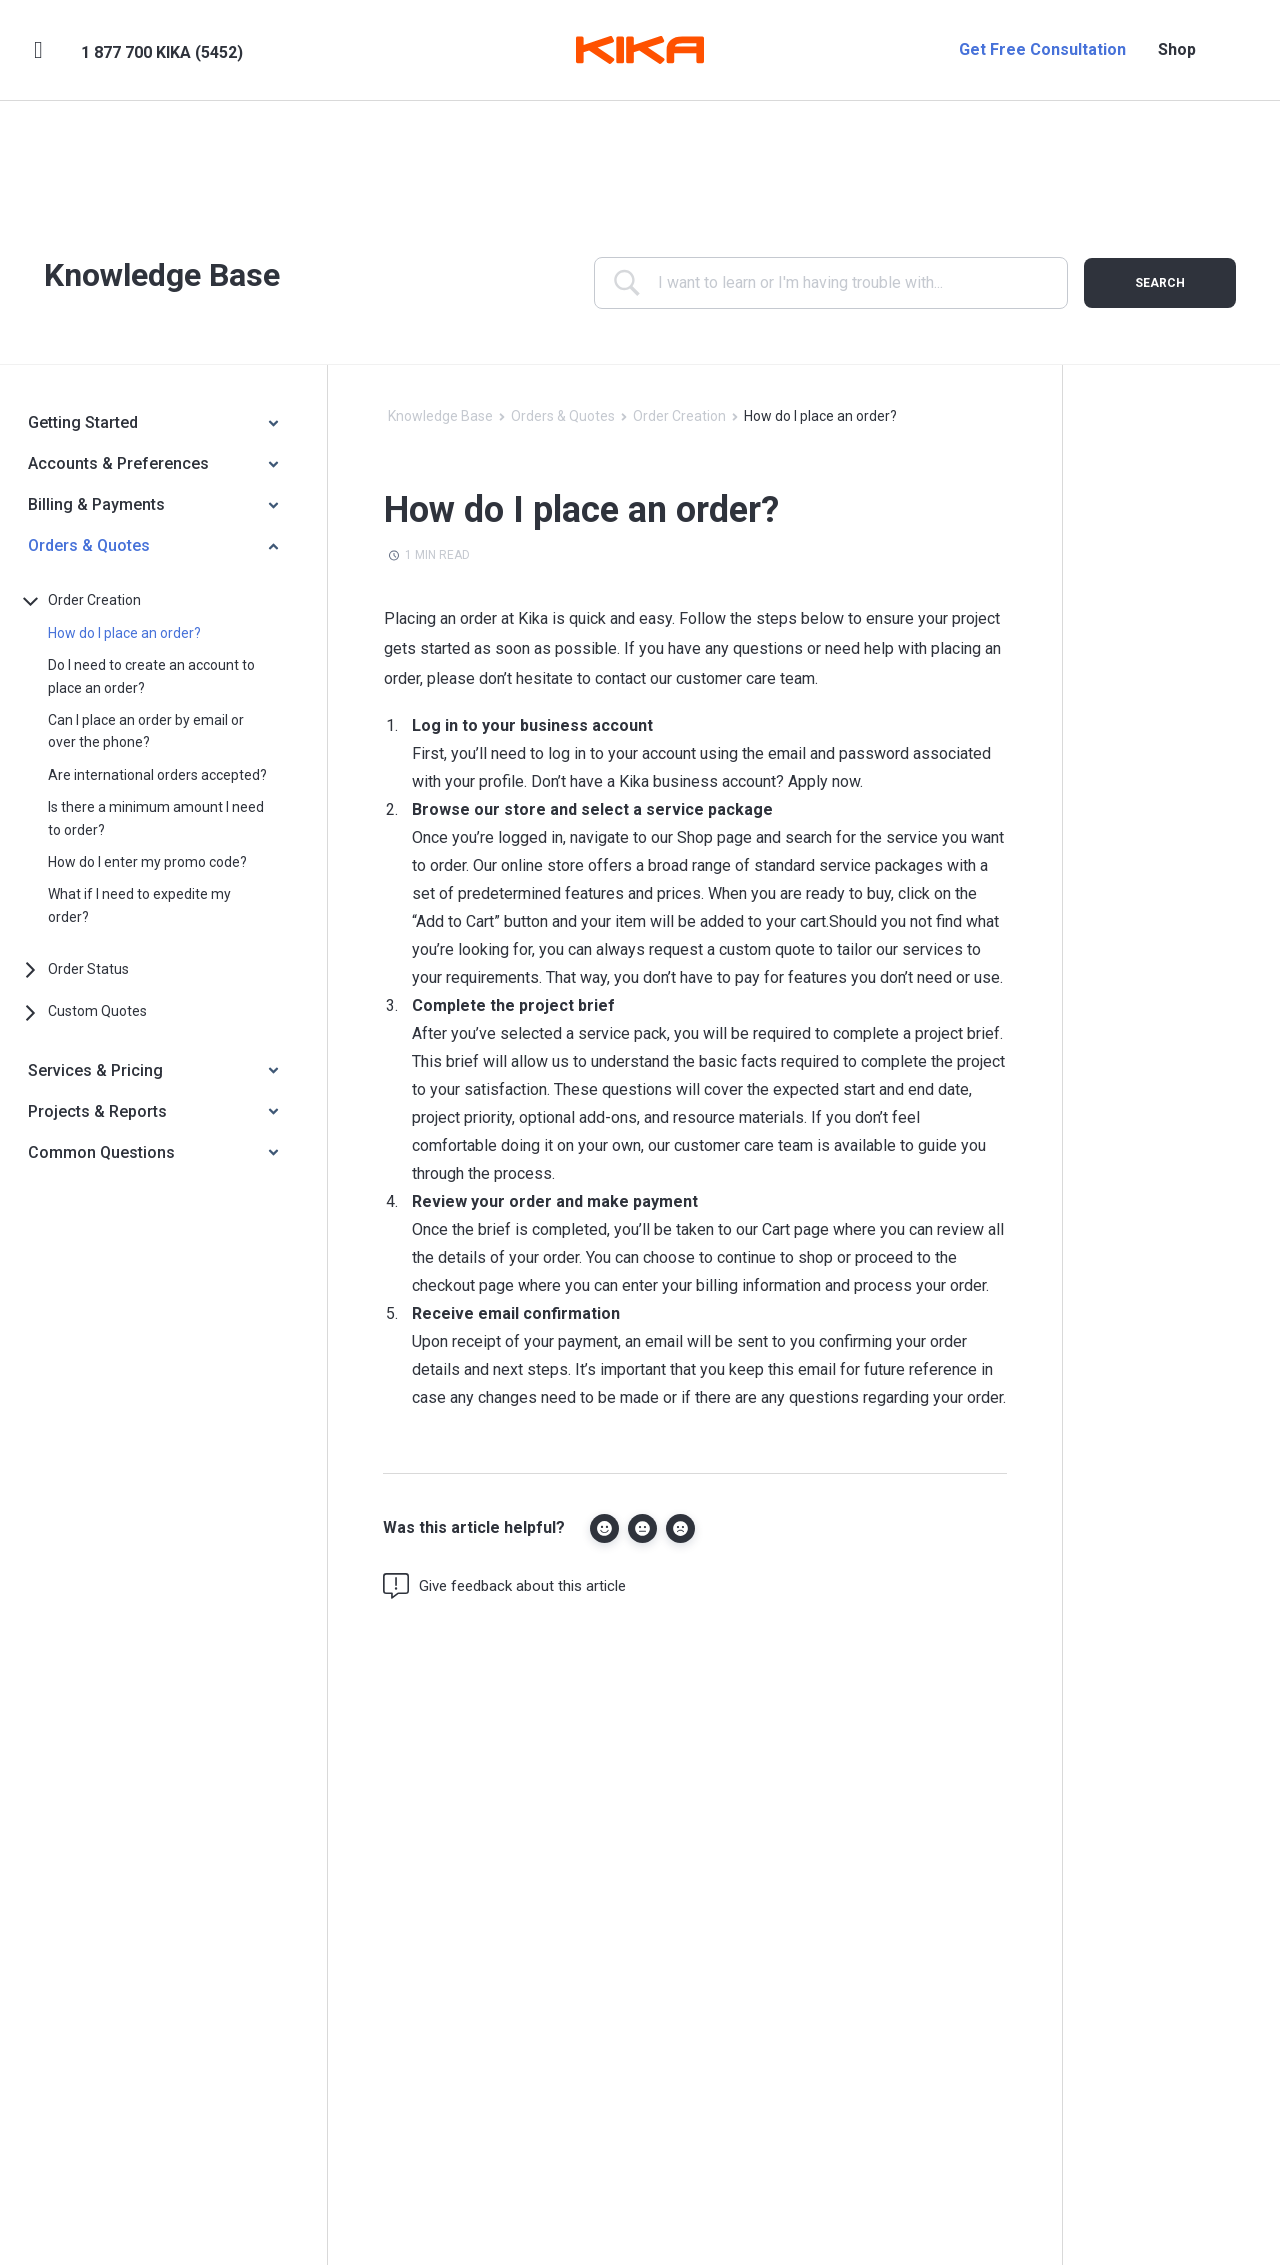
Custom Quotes (97, 1011)
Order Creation (94, 600)
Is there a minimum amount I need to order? (156, 818)
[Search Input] (845, 282)
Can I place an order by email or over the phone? (146, 731)
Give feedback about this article (504, 1586)
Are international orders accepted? (157, 775)
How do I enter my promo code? (147, 862)
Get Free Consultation (1042, 49)
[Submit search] (1160, 283)
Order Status (88, 969)
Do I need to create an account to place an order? (151, 676)
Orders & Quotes (563, 416)
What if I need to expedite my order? (139, 905)
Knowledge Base (440, 416)
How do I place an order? (124, 633)
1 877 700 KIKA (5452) (162, 52)
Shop (1177, 49)
